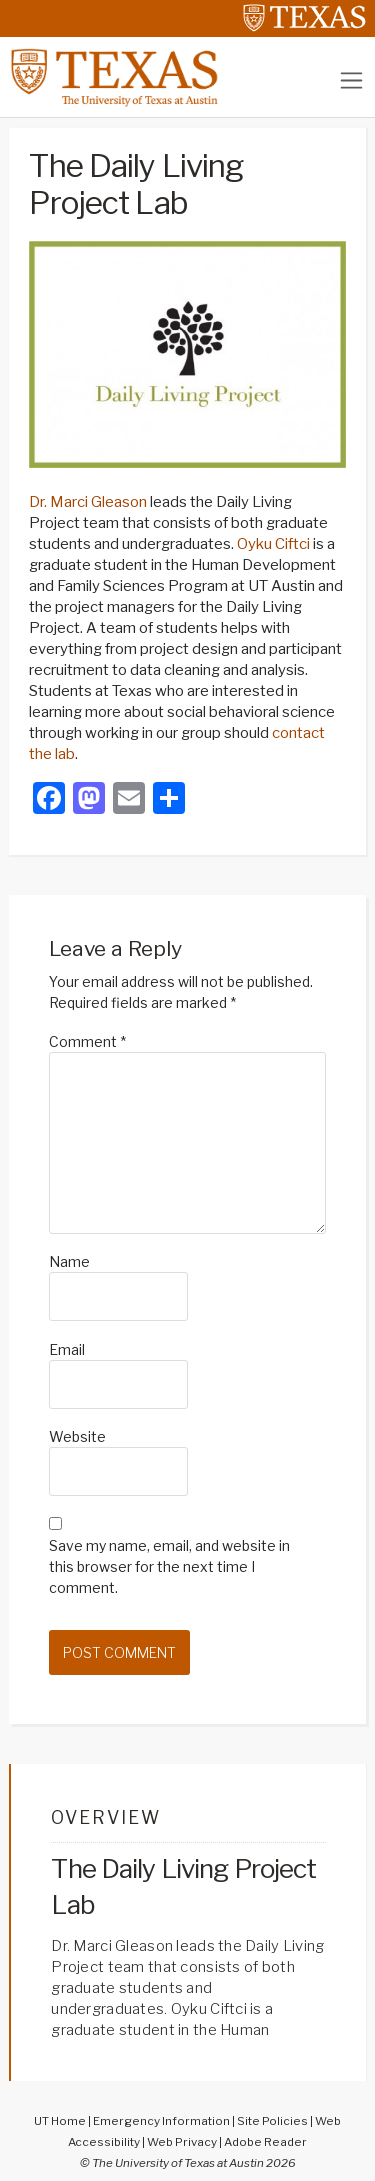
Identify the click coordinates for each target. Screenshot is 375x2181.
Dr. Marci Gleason (88, 502)
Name (69, 1261)
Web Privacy (182, 2142)
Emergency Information (161, 2121)
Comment (87, 1041)
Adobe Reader (265, 2142)
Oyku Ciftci (273, 544)
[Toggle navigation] (351, 80)
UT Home (60, 2121)
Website (77, 1436)
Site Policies (272, 2121)
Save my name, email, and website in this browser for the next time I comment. (169, 1566)
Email (67, 1349)
